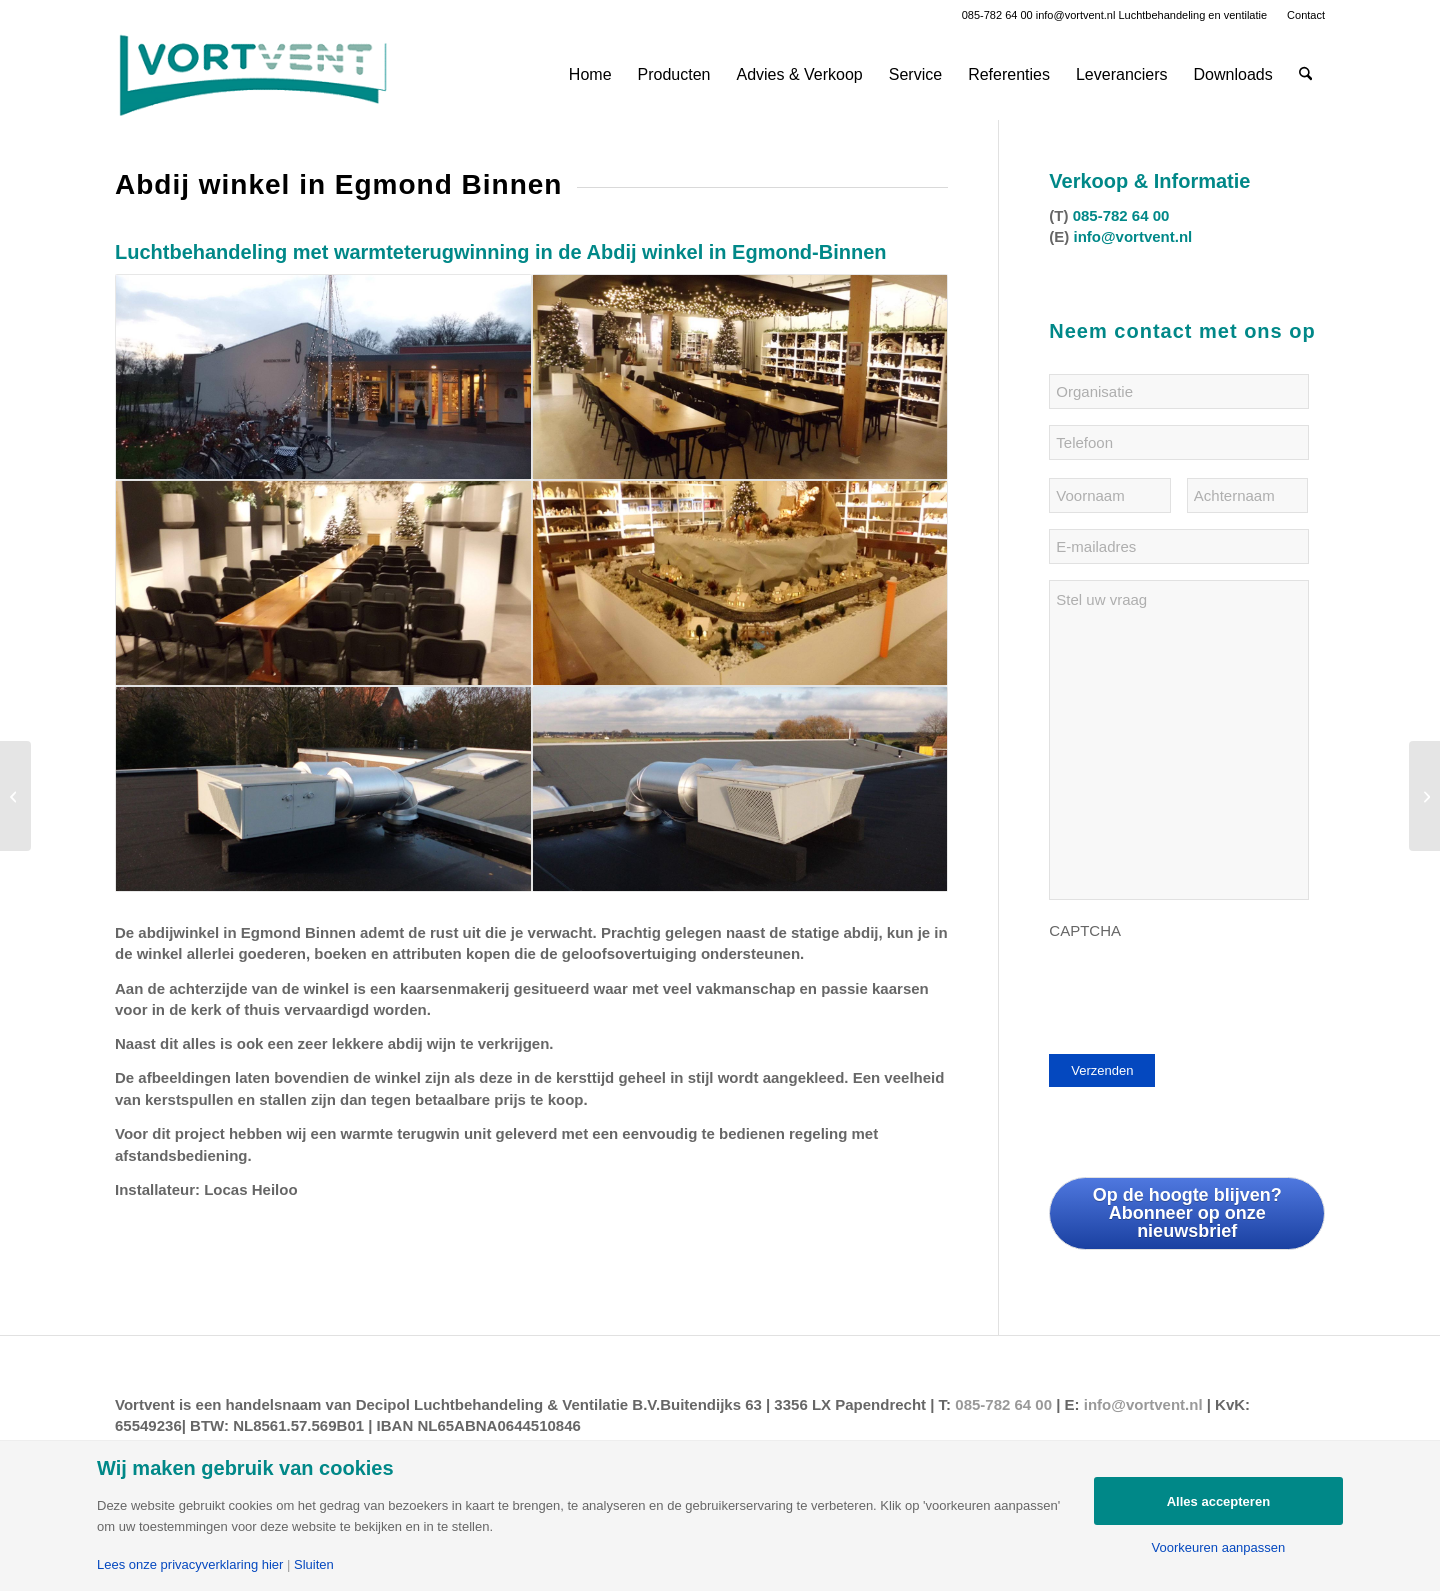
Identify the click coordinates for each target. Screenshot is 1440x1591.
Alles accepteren (1218, 1501)
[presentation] (1201, 989)
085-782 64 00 (997, 15)
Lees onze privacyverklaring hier (190, 1564)
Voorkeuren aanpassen (1219, 1547)
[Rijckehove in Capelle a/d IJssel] (1424, 796)
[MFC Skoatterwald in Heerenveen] (15, 796)
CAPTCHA (1085, 930)
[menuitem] (1301, 15)
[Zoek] (1305, 75)
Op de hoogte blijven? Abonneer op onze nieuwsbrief (1187, 1213)
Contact (1306, 15)
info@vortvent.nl (1076, 15)
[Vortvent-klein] (252, 75)
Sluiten (314, 1564)
